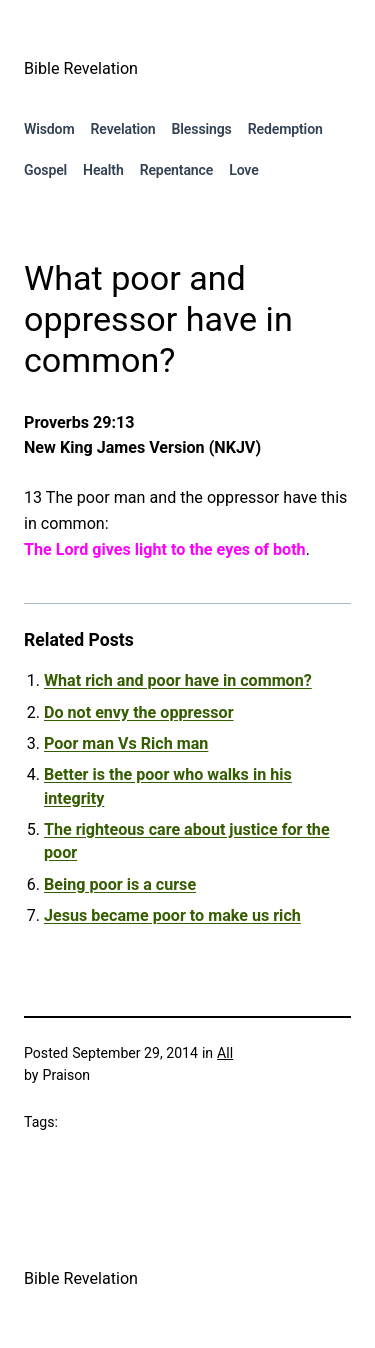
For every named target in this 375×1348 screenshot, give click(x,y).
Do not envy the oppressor (139, 712)
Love (243, 170)
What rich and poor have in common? (178, 680)
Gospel (45, 170)
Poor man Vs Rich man (126, 743)
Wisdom (49, 129)
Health (103, 170)
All (225, 1053)
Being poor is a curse (120, 884)
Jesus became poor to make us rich (172, 915)
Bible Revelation (81, 68)
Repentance (177, 170)
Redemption (285, 129)
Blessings (202, 129)
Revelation (123, 129)
